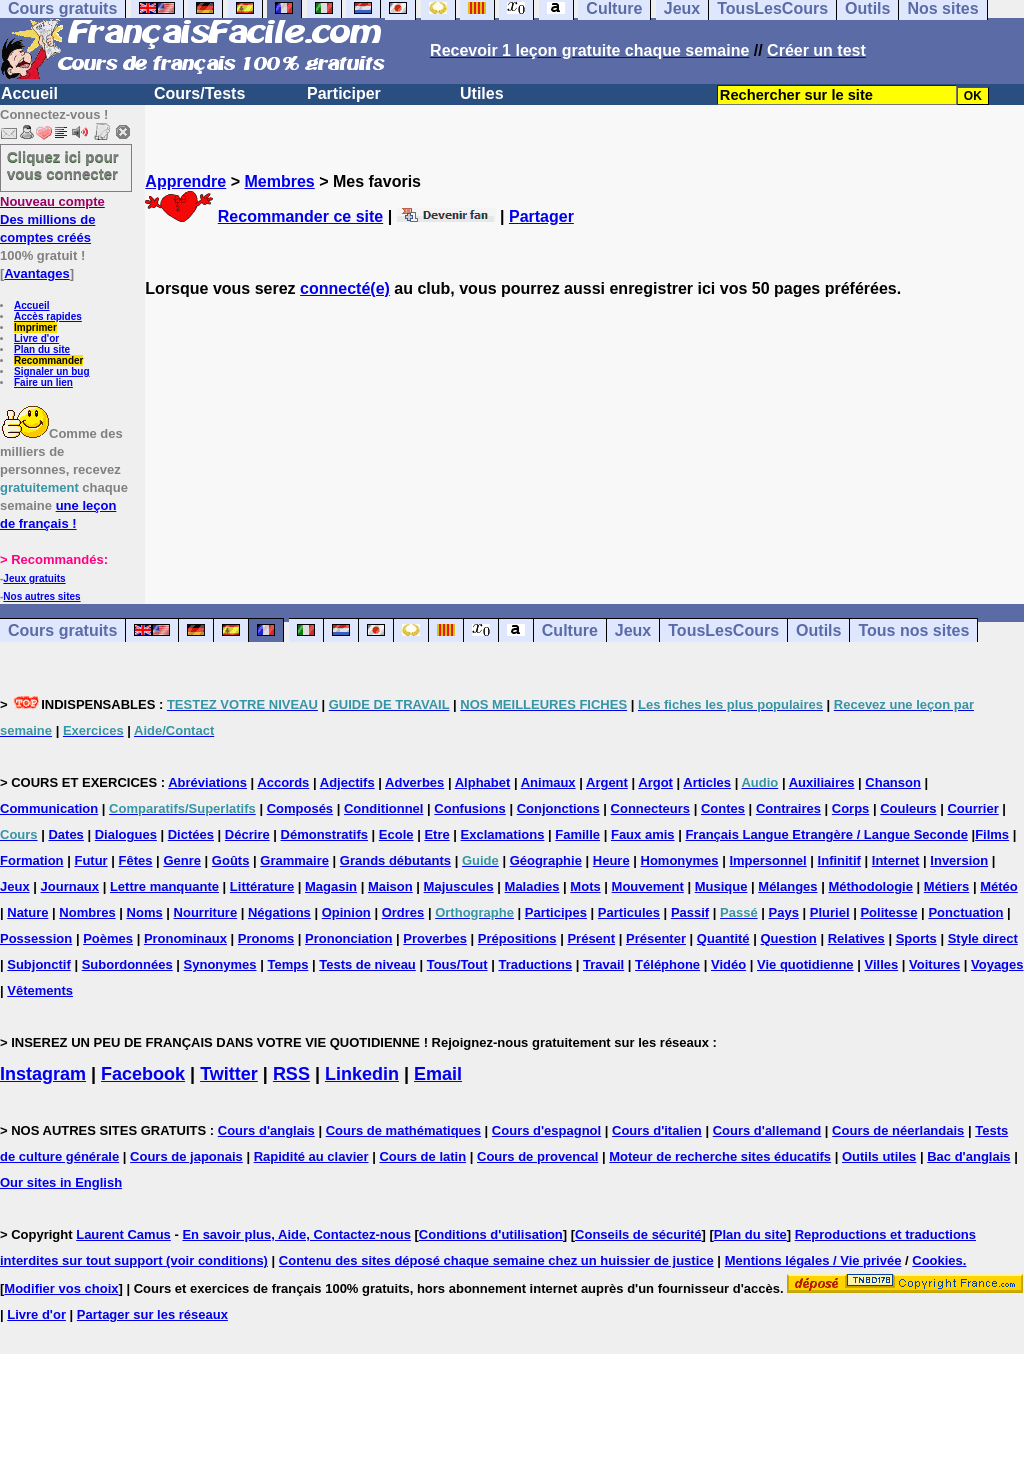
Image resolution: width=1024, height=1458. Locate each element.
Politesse (888, 912)
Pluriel (830, 912)
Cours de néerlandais (898, 1130)
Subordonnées (127, 964)
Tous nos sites (913, 630)
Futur (90, 860)
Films (992, 834)
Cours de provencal (537, 1156)
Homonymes (680, 860)
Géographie (546, 860)
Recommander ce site (300, 216)
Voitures (934, 964)
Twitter (229, 1074)
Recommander (48, 360)
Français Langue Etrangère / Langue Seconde (826, 834)
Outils (818, 630)
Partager (541, 216)
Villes (881, 964)
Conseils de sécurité (638, 1234)
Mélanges (787, 886)
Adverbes (414, 782)
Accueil (29, 93)
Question (788, 938)
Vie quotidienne (805, 964)
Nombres (87, 912)
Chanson (893, 782)
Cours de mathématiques (403, 1130)
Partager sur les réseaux (152, 1314)
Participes (556, 912)
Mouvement (648, 886)
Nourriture (206, 912)
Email (438, 1074)
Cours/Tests (199, 93)
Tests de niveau (367, 964)
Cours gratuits (62, 630)
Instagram (43, 1074)
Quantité (723, 938)
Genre (182, 860)
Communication (49, 808)
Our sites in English (61, 1182)
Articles (707, 782)
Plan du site (42, 349)
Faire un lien (43, 382)
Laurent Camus (123, 1234)
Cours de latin (422, 1156)
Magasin (331, 886)
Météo (999, 886)
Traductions (535, 964)
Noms (145, 912)
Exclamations (503, 834)
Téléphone (667, 964)
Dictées (191, 834)
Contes (723, 808)
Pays (784, 912)
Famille (577, 834)
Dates (65, 834)
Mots (585, 886)
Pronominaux (185, 938)
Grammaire (294, 860)
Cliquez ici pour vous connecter (63, 165)
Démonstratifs (324, 834)
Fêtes (136, 860)
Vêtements (40, 990)
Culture (570, 630)
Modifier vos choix (61, 1288)
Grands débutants (395, 860)
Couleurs (908, 808)
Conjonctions (558, 808)
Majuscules (459, 886)
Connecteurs (650, 808)
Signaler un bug (52, 371)
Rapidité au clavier (311, 1156)
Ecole (396, 834)
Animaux (548, 782)
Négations (279, 912)
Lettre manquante (164, 886)
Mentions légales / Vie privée (813, 1260)
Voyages (997, 964)
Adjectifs (347, 782)
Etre (436, 834)
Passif (690, 912)
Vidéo (728, 964)
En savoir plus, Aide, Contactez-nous (296, 1234)
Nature (27, 912)
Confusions (470, 808)
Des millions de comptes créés (52, 219)
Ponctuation (965, 912)
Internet (896, 860)
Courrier (972, 808)
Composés (300, 808)
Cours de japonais (186, 1156)
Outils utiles (879, 1156)
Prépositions (517, 938)
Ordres (403, 912)
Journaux (70, 886)
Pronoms (266, 938)
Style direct (983, 938)
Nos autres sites (41, 596)
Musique (721, 886)
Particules (629, 912)
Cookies (937, 1260)
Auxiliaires (822, 782)
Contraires (788, 808)
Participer (344, 93)
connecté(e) (345, 288)
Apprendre (185, 181)
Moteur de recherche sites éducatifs (720, 1156)
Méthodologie (870, 886)
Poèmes (108, 938)
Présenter (656, 938)
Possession (36, 938)
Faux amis (643, 834)
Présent (591, 938)
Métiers (947, 886)
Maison (390, 886)
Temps (287, 964)
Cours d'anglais (266, 1130)
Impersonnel (767, 860)
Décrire (247, 834)
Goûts (231, 860)
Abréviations (207, 782)
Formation (32, 860)
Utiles (482, 93)
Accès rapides (48, 316)
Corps (851, 808)
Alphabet (483, 782)
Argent (607, 782)
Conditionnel (383, 808)
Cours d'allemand (767, 1130)
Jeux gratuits (34, 578)
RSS (291, 1074)
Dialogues (126, 834)
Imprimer (35, 327)
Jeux (633, 630)
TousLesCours (723, 630)
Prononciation (348, 938)
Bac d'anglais (968, 1156)
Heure (611, 860)
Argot (655, 782)
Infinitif (839, 860)
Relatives (856, 938)
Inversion (959, 860)
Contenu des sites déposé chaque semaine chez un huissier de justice (496, 1260)
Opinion (346, 912)
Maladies (532, 886)
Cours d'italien (657, 1130)
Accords (283, 782)
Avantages (36, 273)
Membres (279, 181)
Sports (916, 938)
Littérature (262, 886)
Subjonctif (39, 964)
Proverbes (435, 938)
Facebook (143, 1074)
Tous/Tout (457, 964)
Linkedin (362, 1074)
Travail (603, 964)
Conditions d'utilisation (491, 1234)
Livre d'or (36, 338)
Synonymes (220, 964)
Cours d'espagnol (546, 1130)
